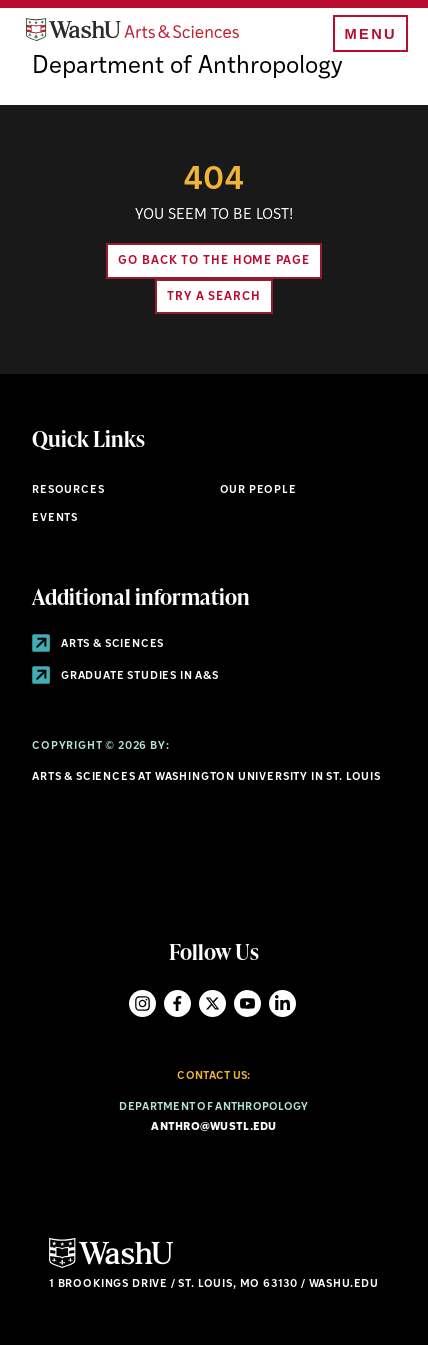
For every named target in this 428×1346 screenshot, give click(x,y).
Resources (68, 490)
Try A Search (214, 297)
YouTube (247, 1003)
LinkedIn (282, 1003)
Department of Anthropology (187, 67)
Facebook (177, 1003)
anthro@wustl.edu (213, 1127)
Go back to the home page (214, 261)
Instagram (142, 1003)
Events (55, 518)
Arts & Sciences (98, 644)
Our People (258, 490)
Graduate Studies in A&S (125, 676)
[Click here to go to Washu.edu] (111, 1265)
